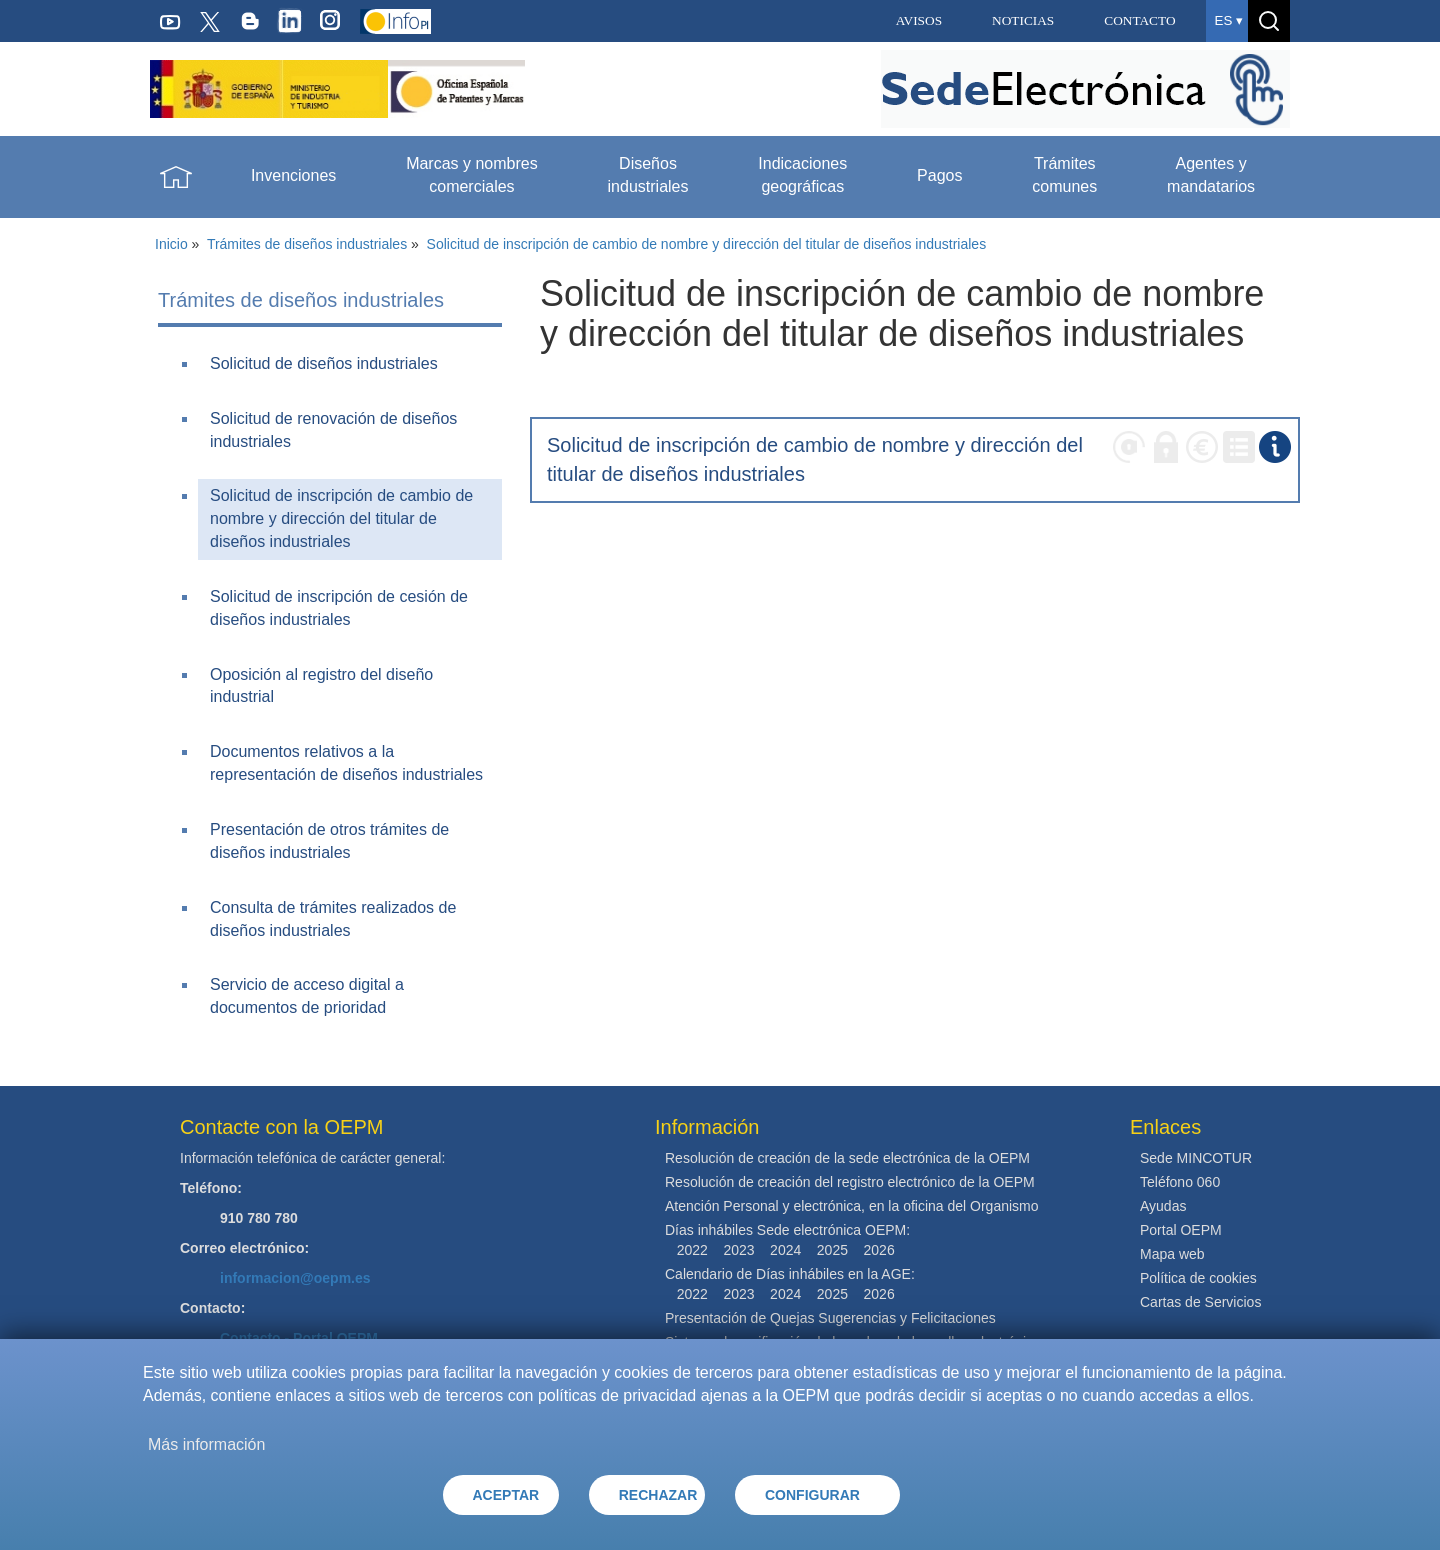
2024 (785, 1250)
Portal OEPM (1181, 1230)
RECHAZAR (658, 1495)
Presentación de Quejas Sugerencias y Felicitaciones (830, 1318)
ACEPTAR (506, 1495)
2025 (832, 1250)
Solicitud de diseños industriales (324, 363)
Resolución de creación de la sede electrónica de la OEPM (847, 1158)
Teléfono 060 (1180, 1182)
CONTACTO (1139, 20)
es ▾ (1229, 20)
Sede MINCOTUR (1196, 1158)
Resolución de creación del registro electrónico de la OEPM (850, 1182)
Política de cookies (1198, 1278)
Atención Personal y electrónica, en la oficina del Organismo (852, 1206)
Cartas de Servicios (1200, 1302)
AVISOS (919, 20)
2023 (738, 1250)
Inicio (171, 244)
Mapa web (1172, 1254)
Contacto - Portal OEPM (299, 1338)
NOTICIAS (1023, 20)
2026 (879, 1250)
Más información (206, 1444)
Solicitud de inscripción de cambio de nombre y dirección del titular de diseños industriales (707, 244)
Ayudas (1163, 1206)
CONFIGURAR (812, 1495)
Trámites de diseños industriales (307, 244)
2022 (692, 1250)
